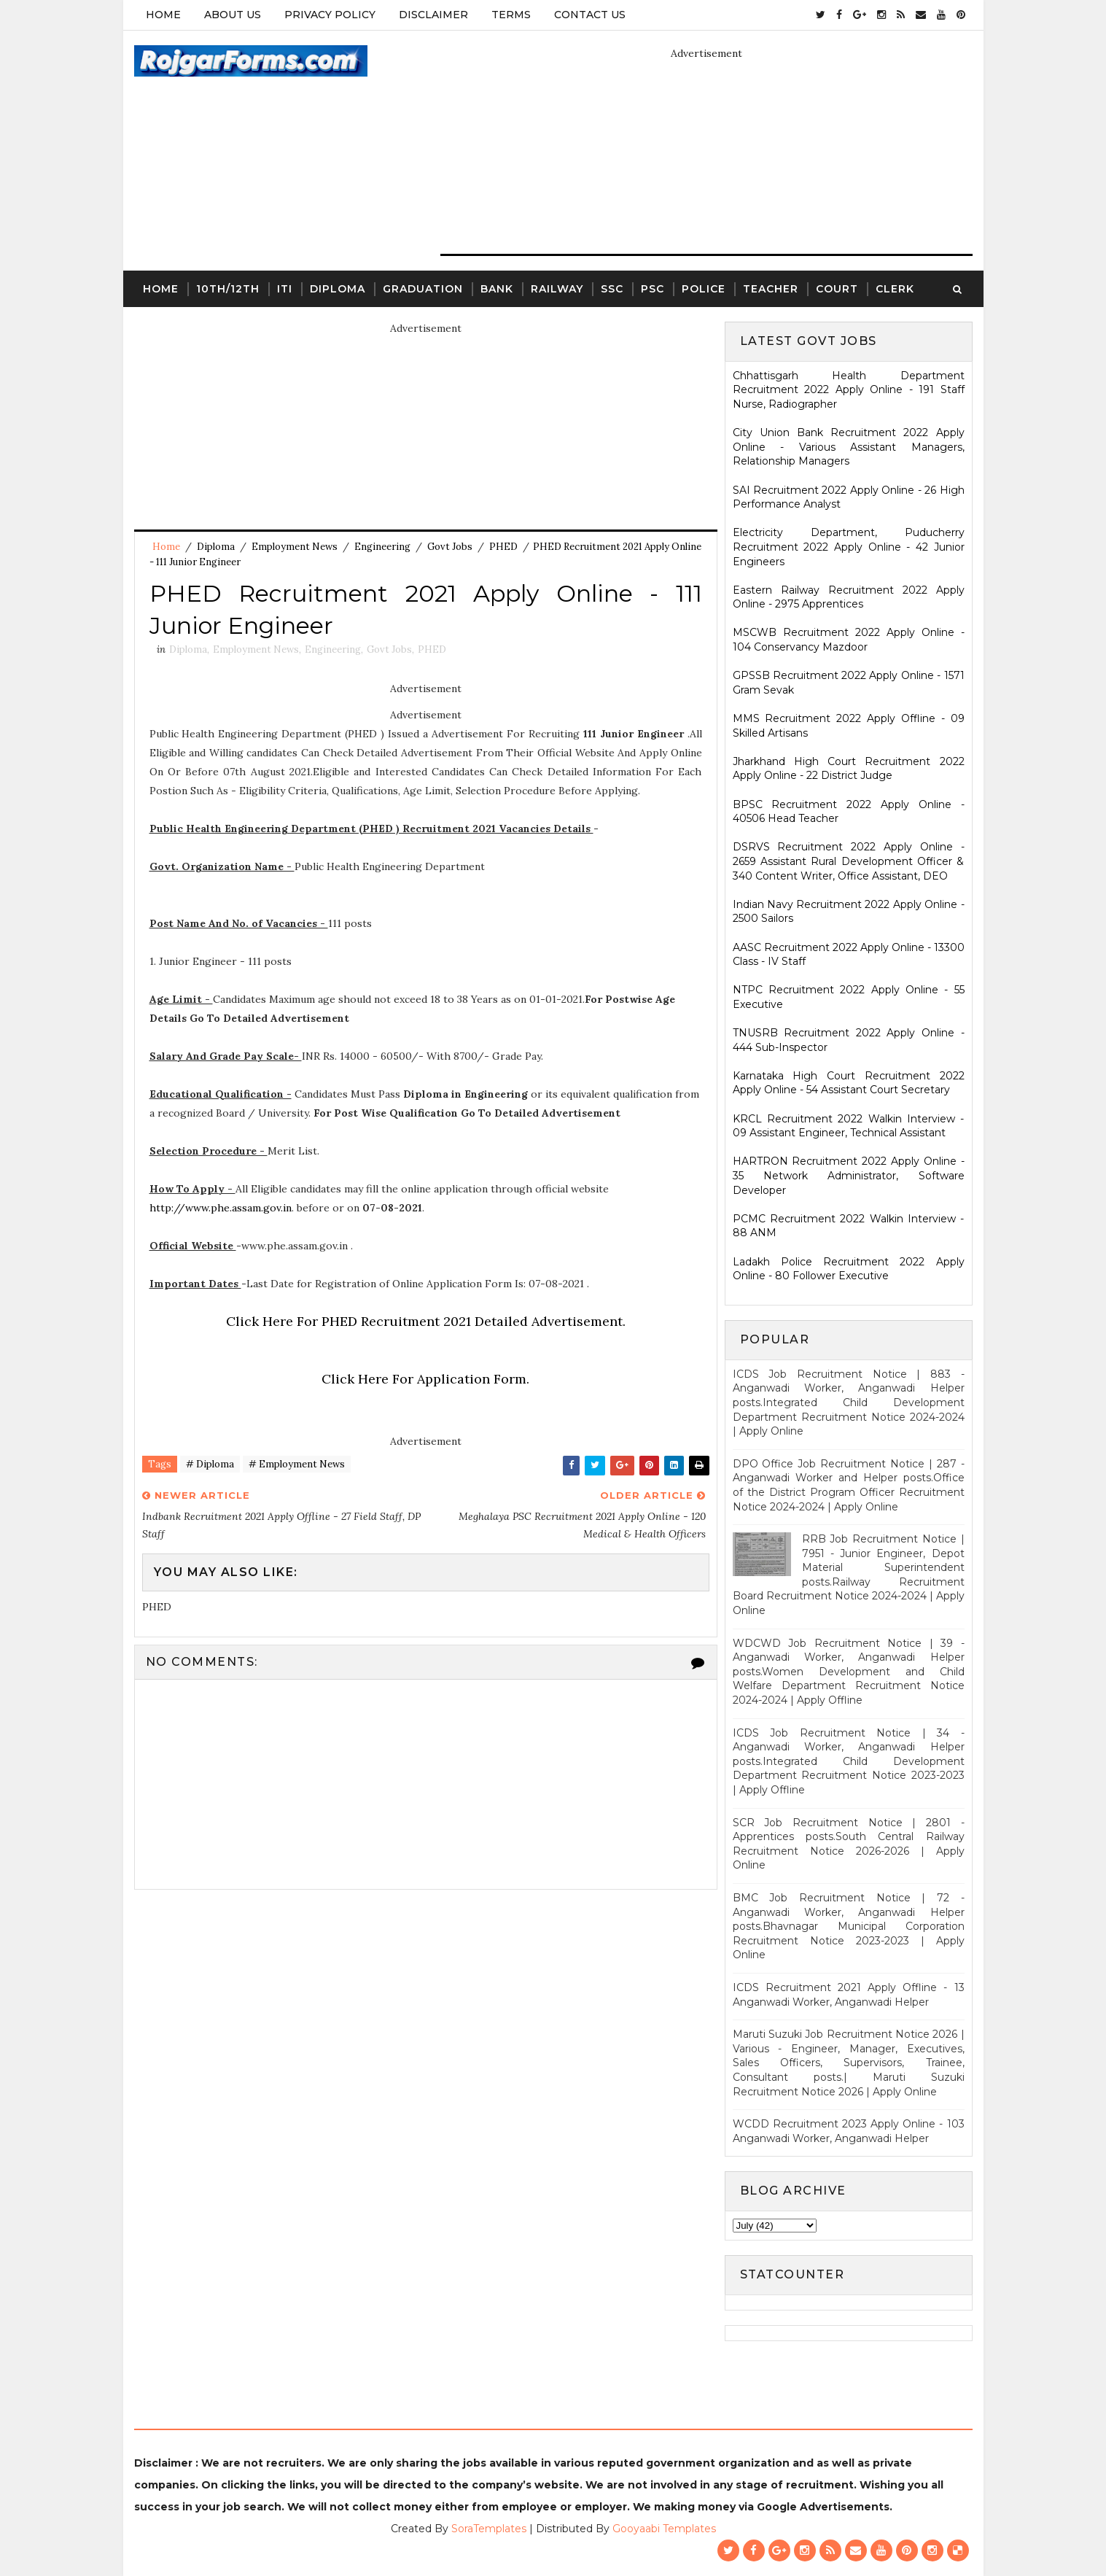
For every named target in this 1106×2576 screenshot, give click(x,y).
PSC (652, 288)
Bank (496, 288)
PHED (503, 546)
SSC (612, 288)
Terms (511, 14)
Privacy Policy (329, 14)
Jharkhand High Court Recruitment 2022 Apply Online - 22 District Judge (849, 769)
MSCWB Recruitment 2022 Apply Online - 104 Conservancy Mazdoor (849, 639)
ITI (284, 288)
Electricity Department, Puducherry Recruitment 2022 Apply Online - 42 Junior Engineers (849, 546)
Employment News (295, 546)
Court (837, 288)
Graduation (423, 288)
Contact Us (590, 14)
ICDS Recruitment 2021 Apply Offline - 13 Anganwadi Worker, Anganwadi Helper (849, 1995)
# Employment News (297, 1464)
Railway (557, 288)
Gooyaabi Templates (664, 2528)
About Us (232, 14)
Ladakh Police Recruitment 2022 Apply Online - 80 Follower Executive (849, 1269)
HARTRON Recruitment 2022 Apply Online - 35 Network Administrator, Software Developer (849, 1175)
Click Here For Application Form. (425, 1378)
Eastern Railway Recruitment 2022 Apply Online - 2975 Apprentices (849, 597)
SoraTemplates (488, 2528)
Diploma (337, 288)
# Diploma (210, 1464)
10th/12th (228, 288)
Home (163, 14)
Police (703, 288)
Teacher (770, 288)
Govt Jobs (449, 546)
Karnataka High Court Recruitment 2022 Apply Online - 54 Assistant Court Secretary (849, 1083)
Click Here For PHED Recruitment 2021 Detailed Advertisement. (426, 1321)
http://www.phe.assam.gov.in (220, 1207)
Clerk (895, 288)
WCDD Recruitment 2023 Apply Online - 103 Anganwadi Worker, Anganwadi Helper (849, 2131)
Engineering (382, 546)
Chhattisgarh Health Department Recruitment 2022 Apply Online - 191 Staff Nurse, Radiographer (849, 390)
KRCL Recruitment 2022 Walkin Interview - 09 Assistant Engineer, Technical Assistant (849, 1126)
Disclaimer (433, 14)
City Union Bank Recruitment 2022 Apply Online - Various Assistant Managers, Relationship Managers (849, 447)
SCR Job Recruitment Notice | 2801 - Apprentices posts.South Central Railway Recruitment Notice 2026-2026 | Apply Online (849, 1844)
